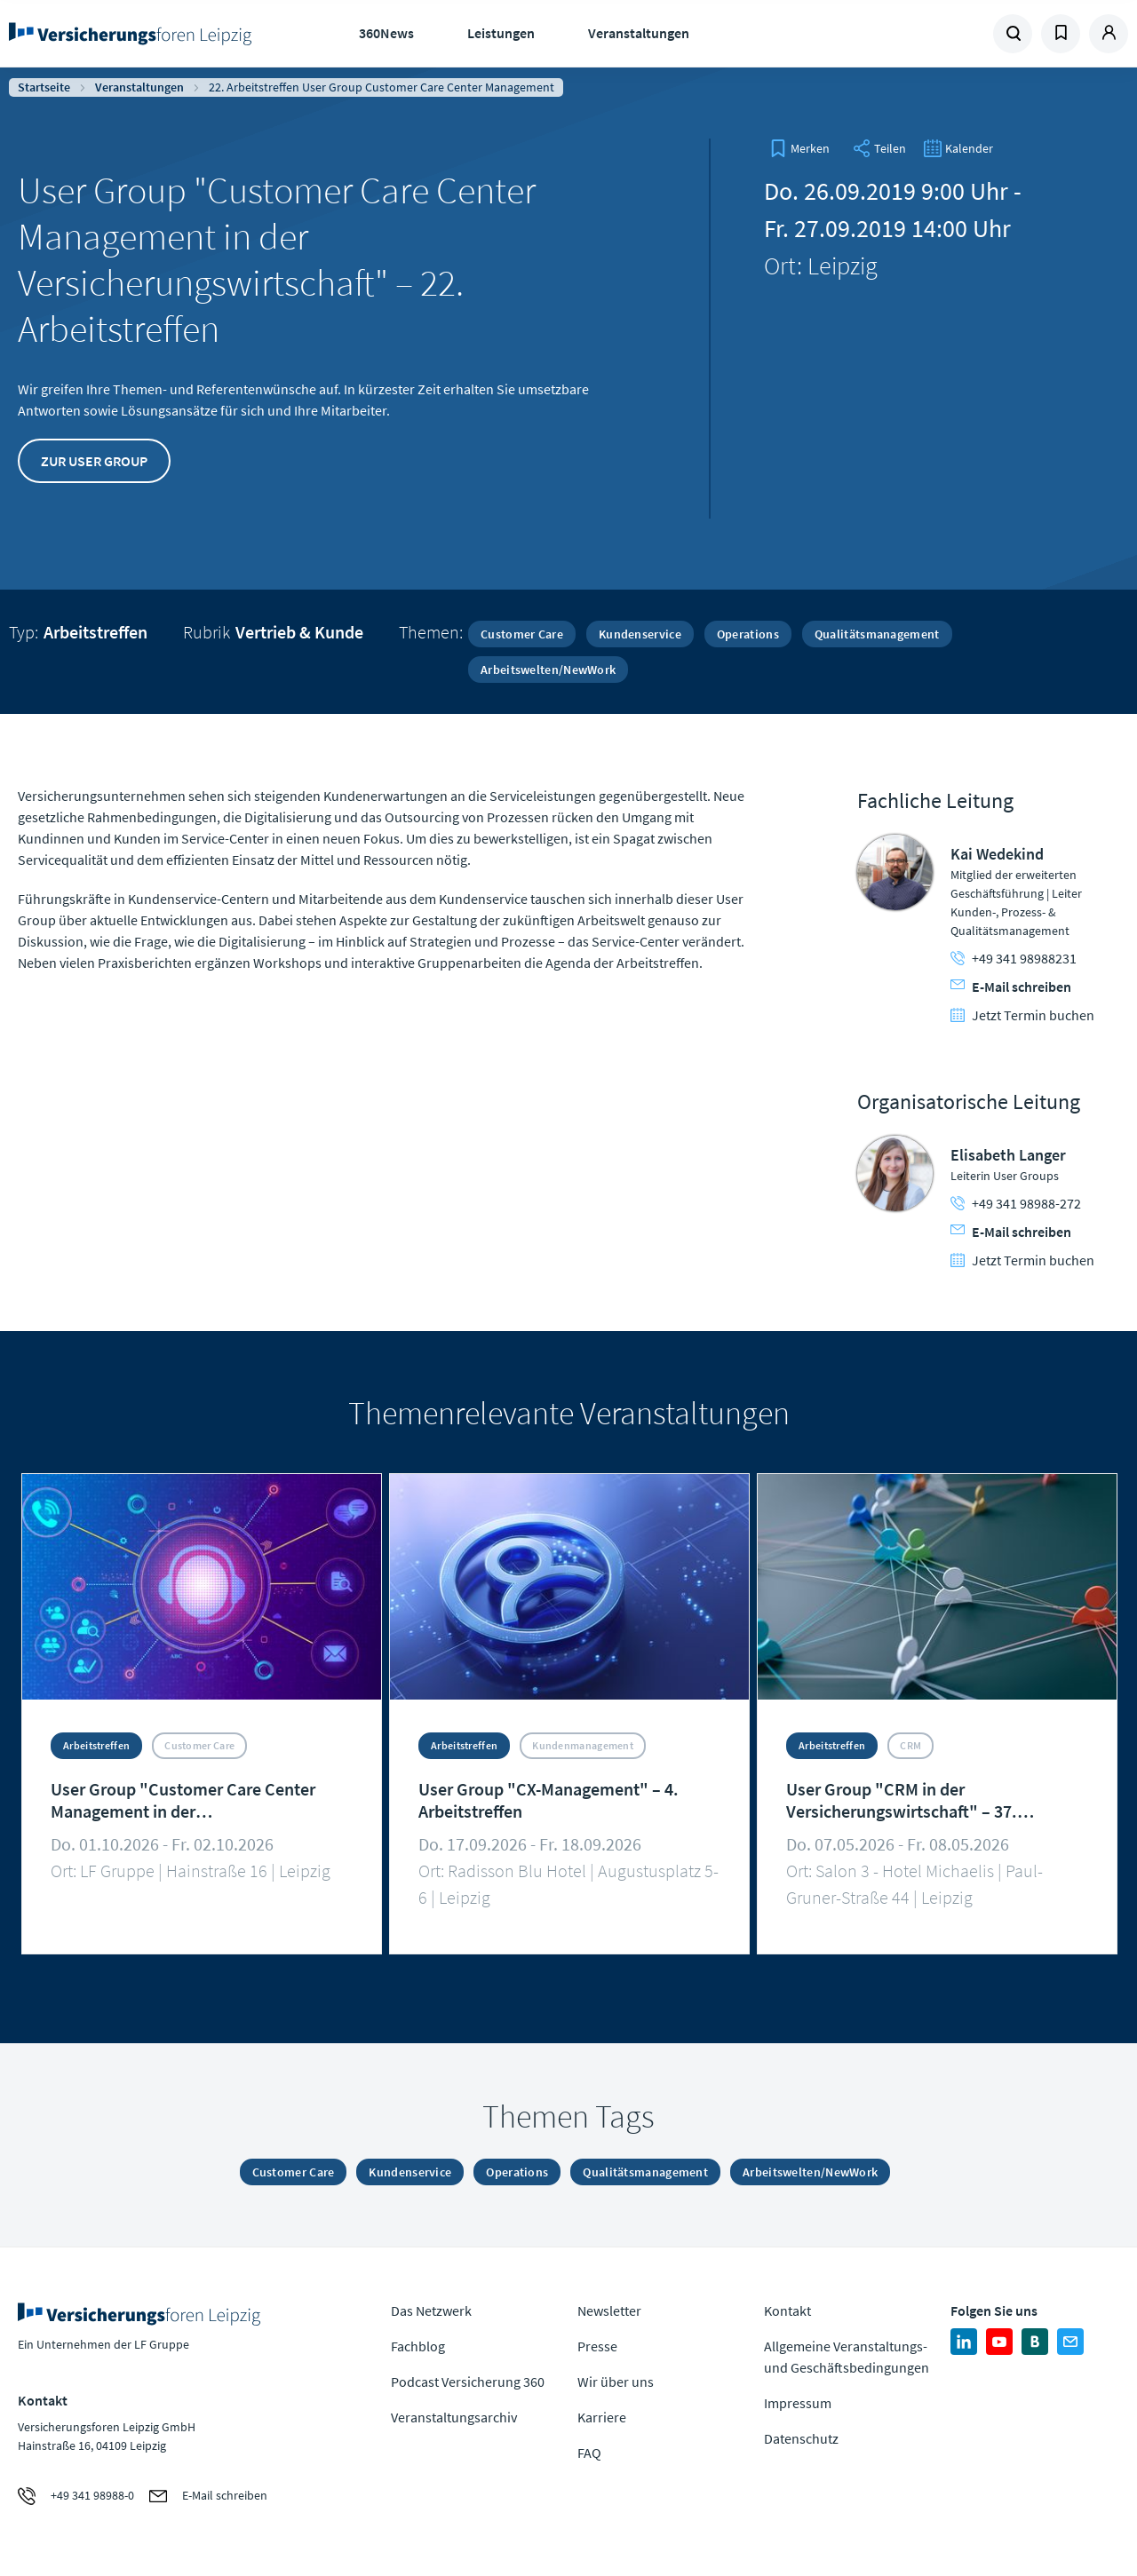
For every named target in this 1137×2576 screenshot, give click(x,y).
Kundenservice (640, 634)
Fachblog (418, 2346)
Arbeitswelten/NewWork (548, 670)
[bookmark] (799, 148)
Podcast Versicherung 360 (468, 2381)
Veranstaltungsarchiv (454, 2417)
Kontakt (787, 2310)
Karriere (601, 2417)
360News (386, 33)
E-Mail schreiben (1010, 986)
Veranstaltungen (638, 33)
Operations (748, 634)
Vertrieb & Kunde (299, 632)
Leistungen (501, 33)
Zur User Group (94, 461)
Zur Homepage (133, 34)
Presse (597, 2346)
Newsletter (609, 2310)
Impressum (797, 2403)
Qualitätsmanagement (877, 634)
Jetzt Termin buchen (1022, 1015)
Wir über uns (615, 2381)
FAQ (589, 2452)
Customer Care (522, 634)
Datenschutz (801, 2438)
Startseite (44, 87)
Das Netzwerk (431, 2310)
